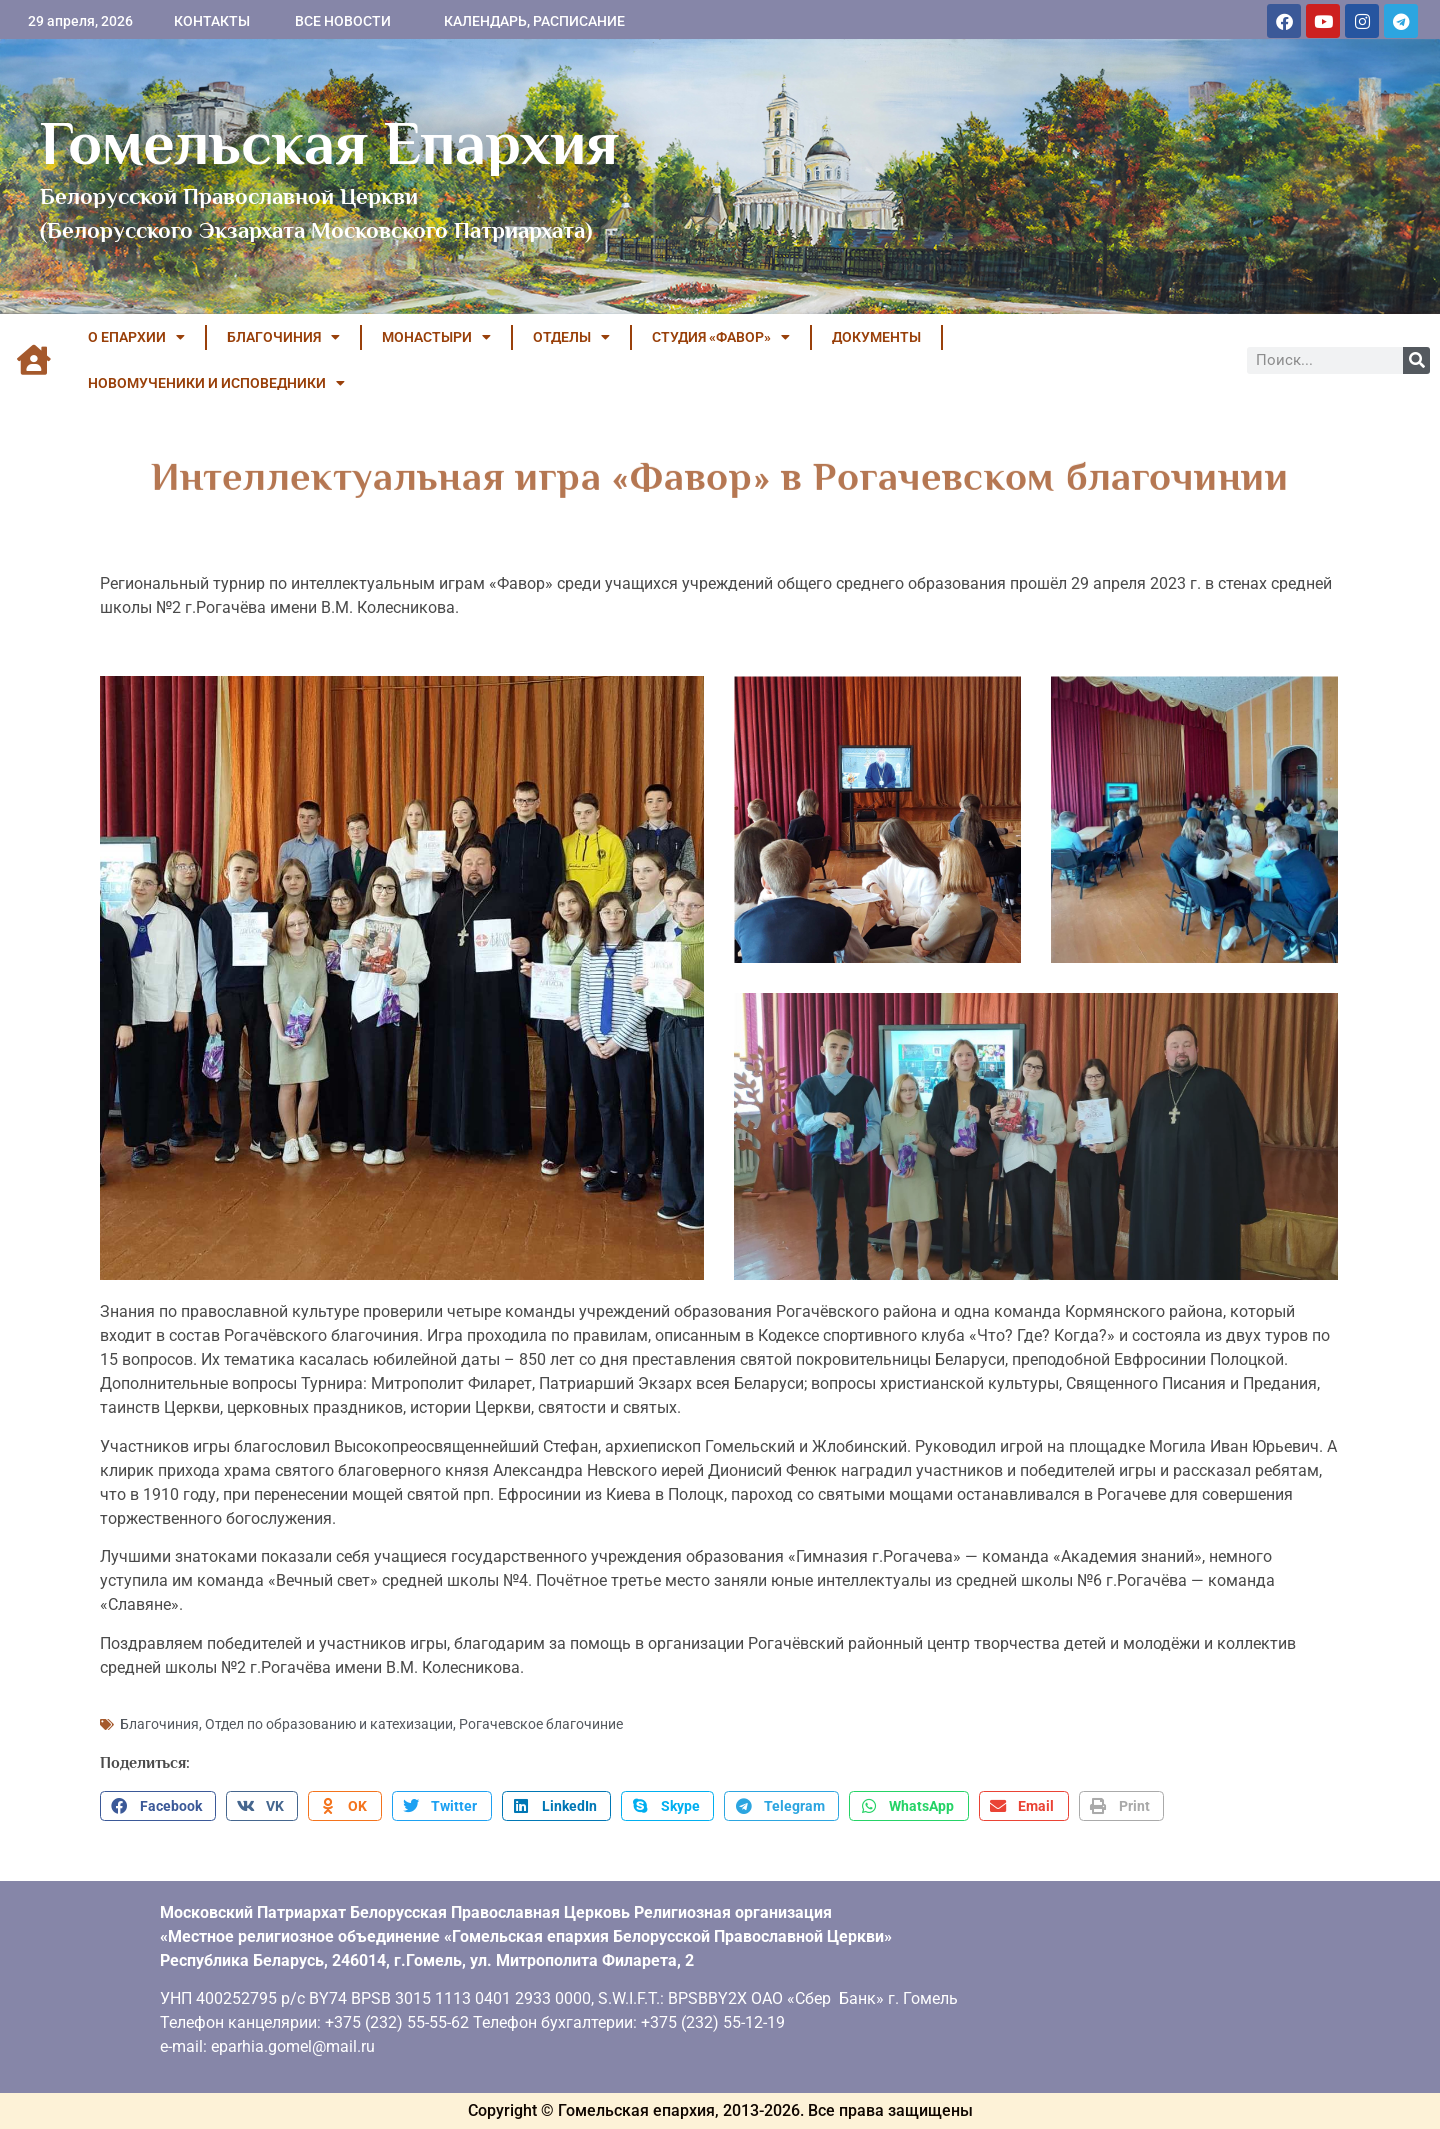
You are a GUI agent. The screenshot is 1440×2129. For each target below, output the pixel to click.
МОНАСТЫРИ (436, 337)
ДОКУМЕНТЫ (876, 337)
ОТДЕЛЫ (571, 337)
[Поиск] (1416, 360)
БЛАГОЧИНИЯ (283, 337)
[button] (158, 1806)
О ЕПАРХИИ (136, 337)
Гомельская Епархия (329, 143)
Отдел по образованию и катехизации (329, 1724)
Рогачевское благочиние (541, 1724)
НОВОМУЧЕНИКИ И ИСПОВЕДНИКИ (216, 383)
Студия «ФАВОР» (721, 337)
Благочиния (159, 1724)
